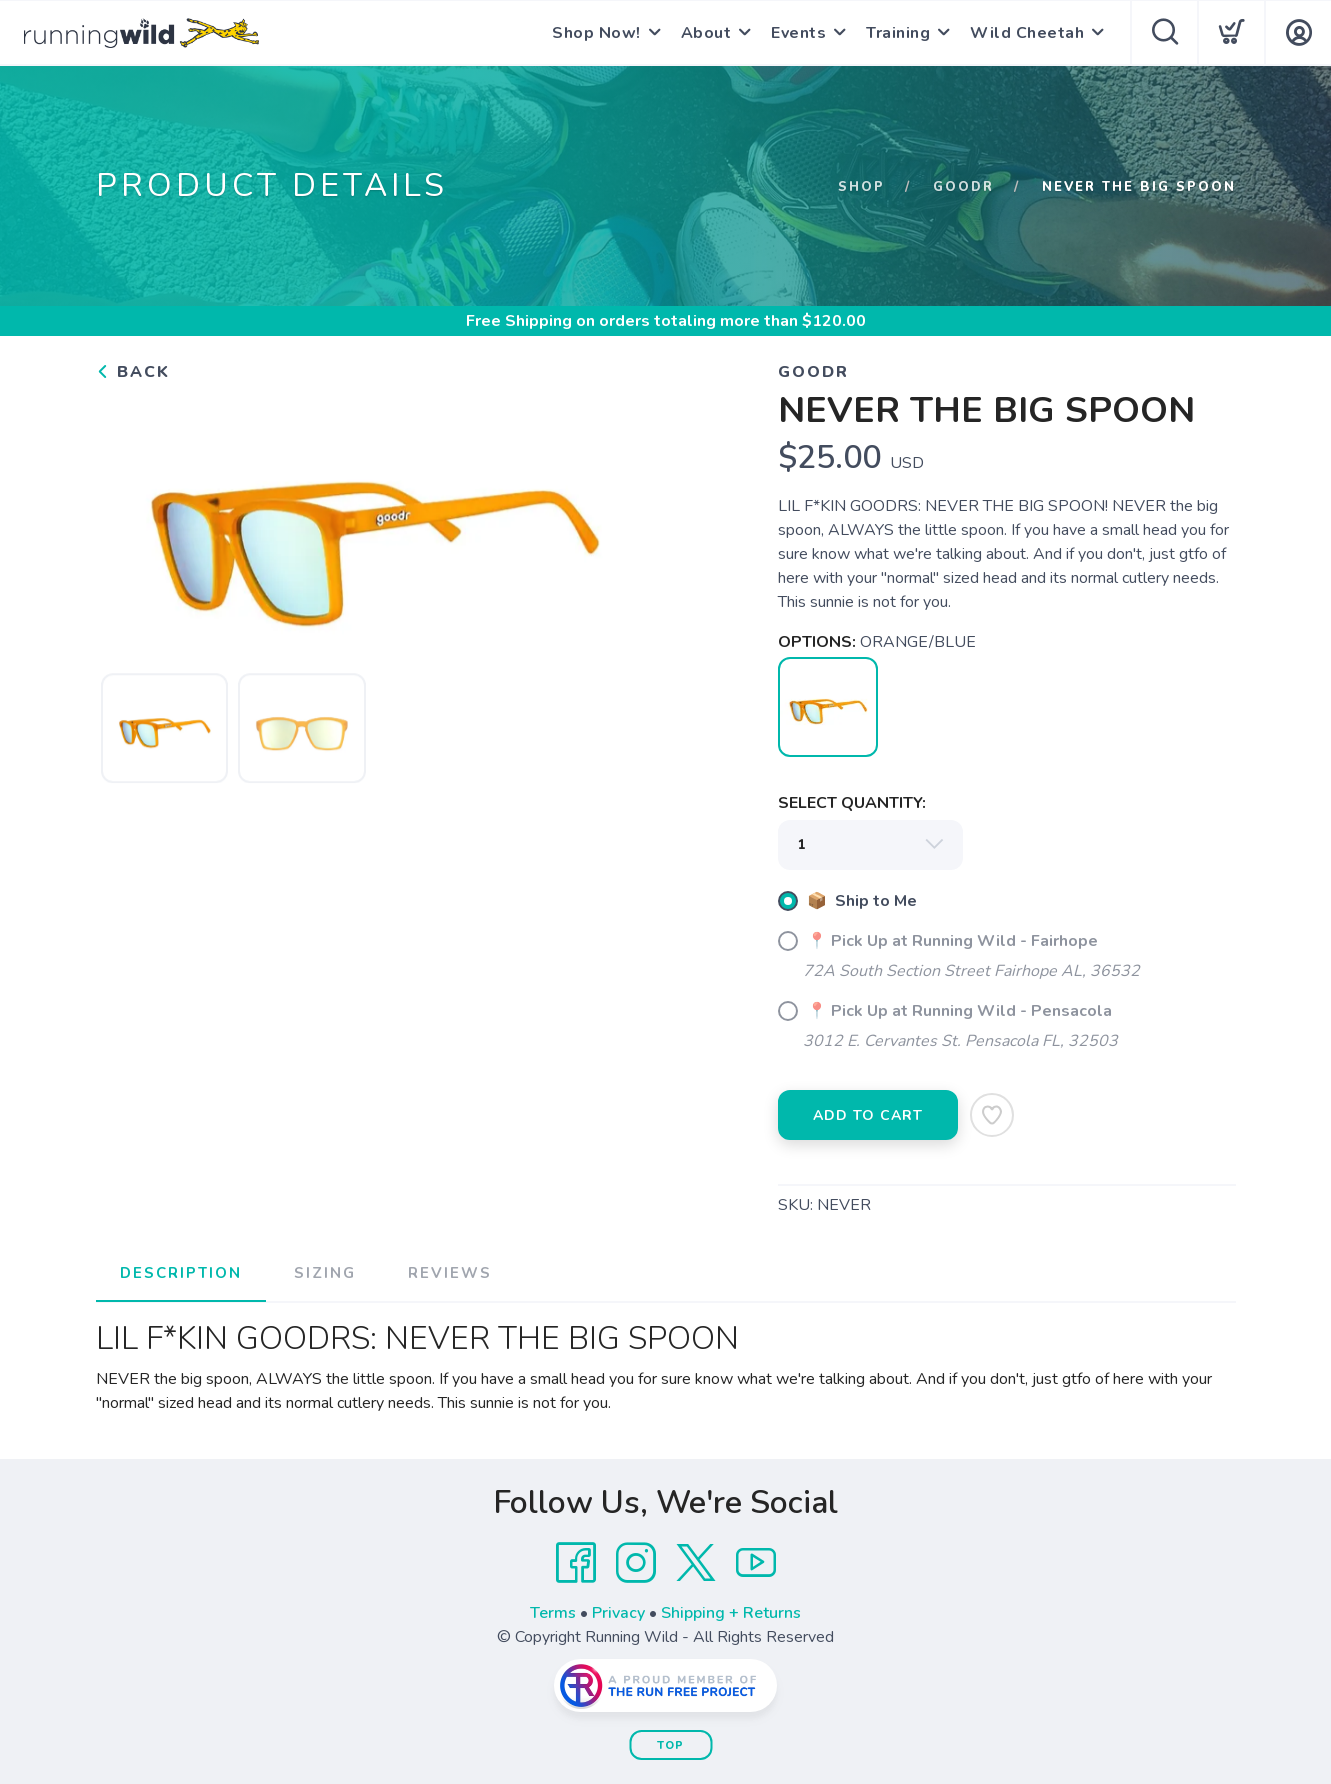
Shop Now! (596, 33)
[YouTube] (756, 1563)
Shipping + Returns (731, 1613)
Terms (553, 1613)
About (706, 33)
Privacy (618, 1613)
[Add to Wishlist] (992, 1115)
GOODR (963, 187)
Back (133, 372)
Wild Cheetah (1027, 33)
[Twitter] (696, 1563)
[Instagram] (636, 1563)
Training (898, 33)
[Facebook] (576, 1563)
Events (798, 33)
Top (670, 1745)
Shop (861, 187)
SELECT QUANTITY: (852, 803)
